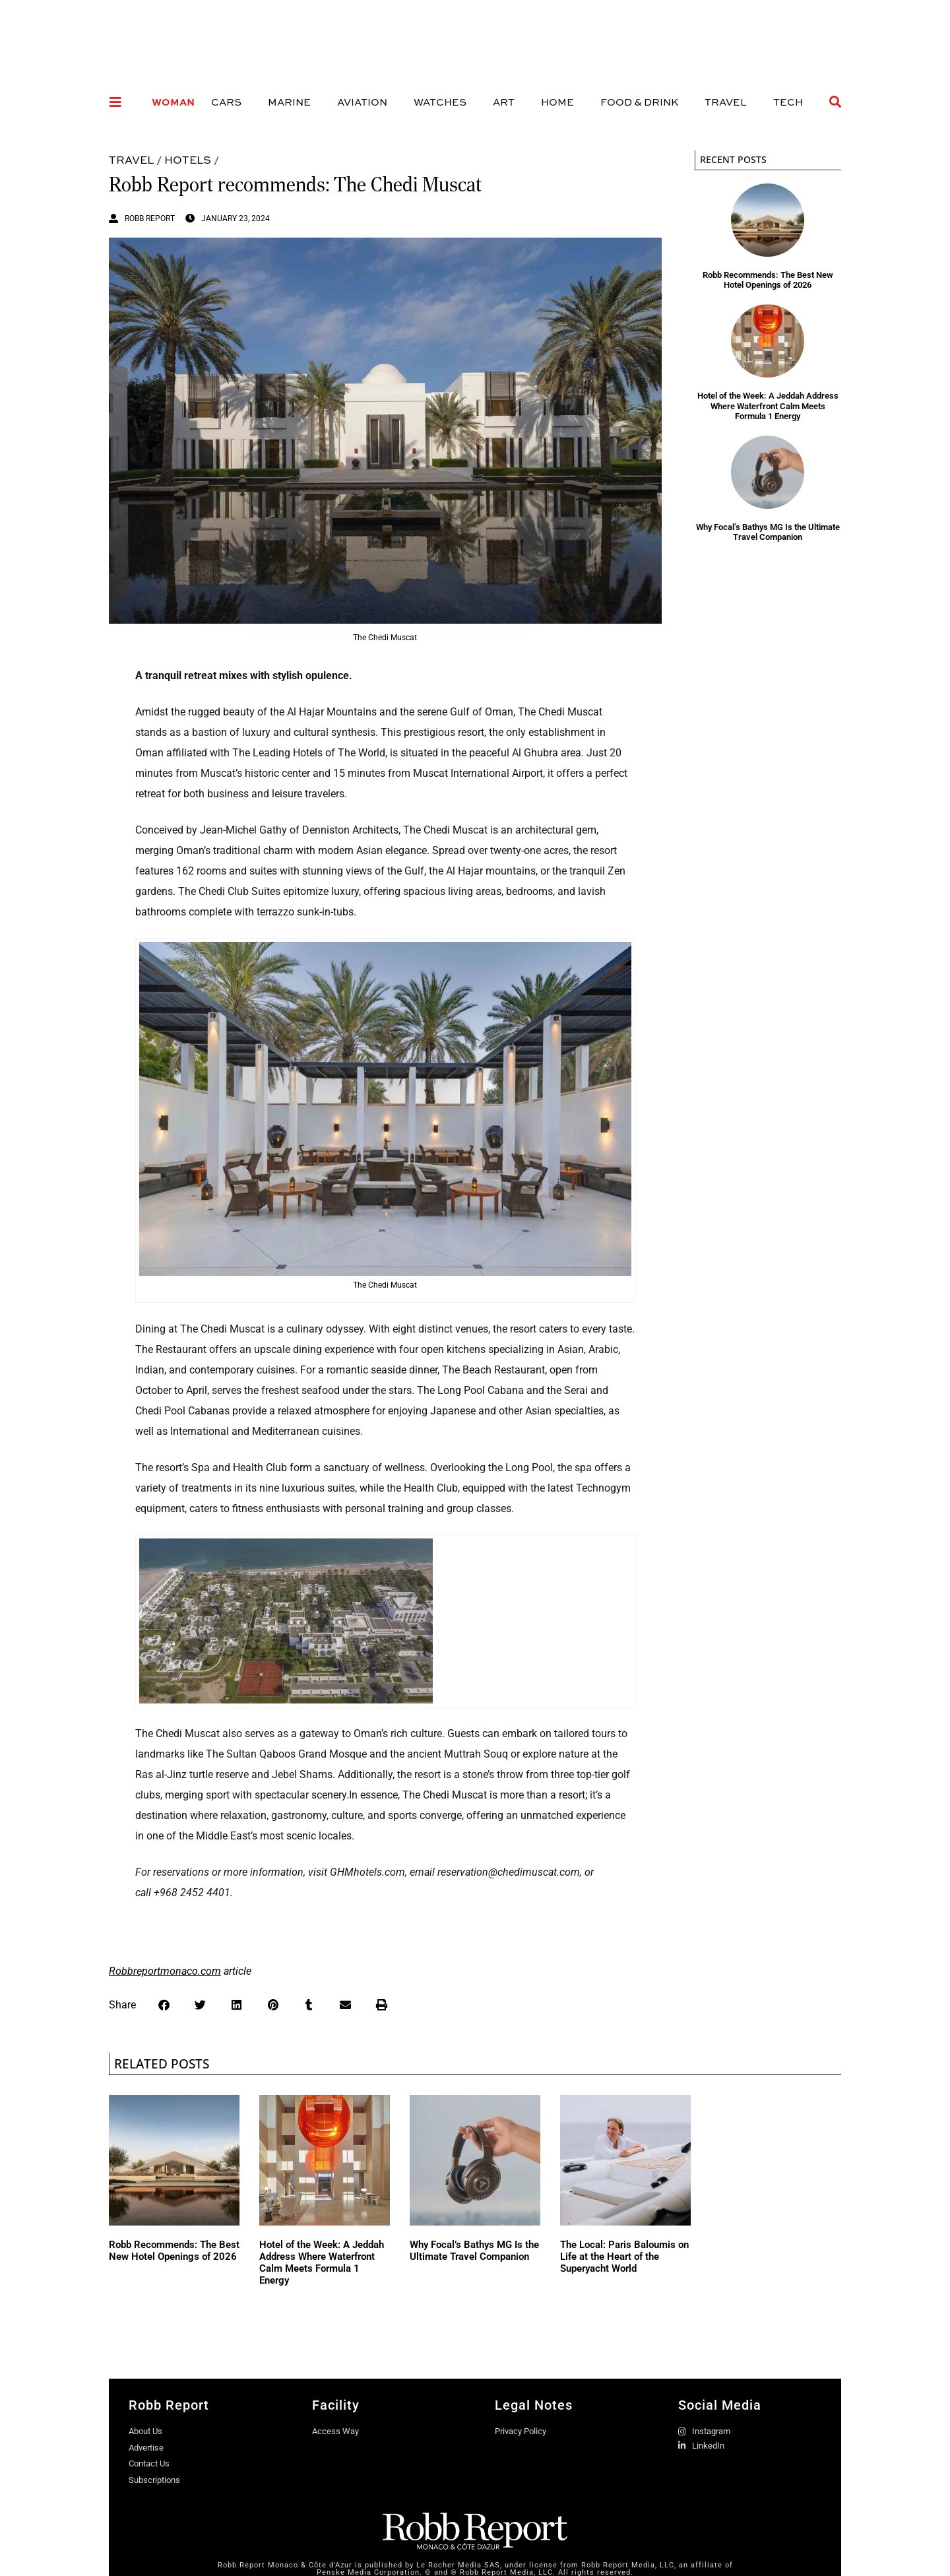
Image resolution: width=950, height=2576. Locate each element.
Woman (173, 101)
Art (504, 101)
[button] (164, 2005)
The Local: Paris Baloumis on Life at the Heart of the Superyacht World (624, 2256)
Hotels (187, 159)
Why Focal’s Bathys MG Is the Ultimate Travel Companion (768, 532)
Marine (289, 101)
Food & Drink (639, 101)
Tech (788, 101)
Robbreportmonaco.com (165, 1971)
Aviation (362, 101)
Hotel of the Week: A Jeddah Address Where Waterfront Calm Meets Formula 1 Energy (768, 406)
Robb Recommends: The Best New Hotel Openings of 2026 (768, 280)
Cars (226, 101)
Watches (440, 101)
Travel (726, 101)
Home (557, 101)
